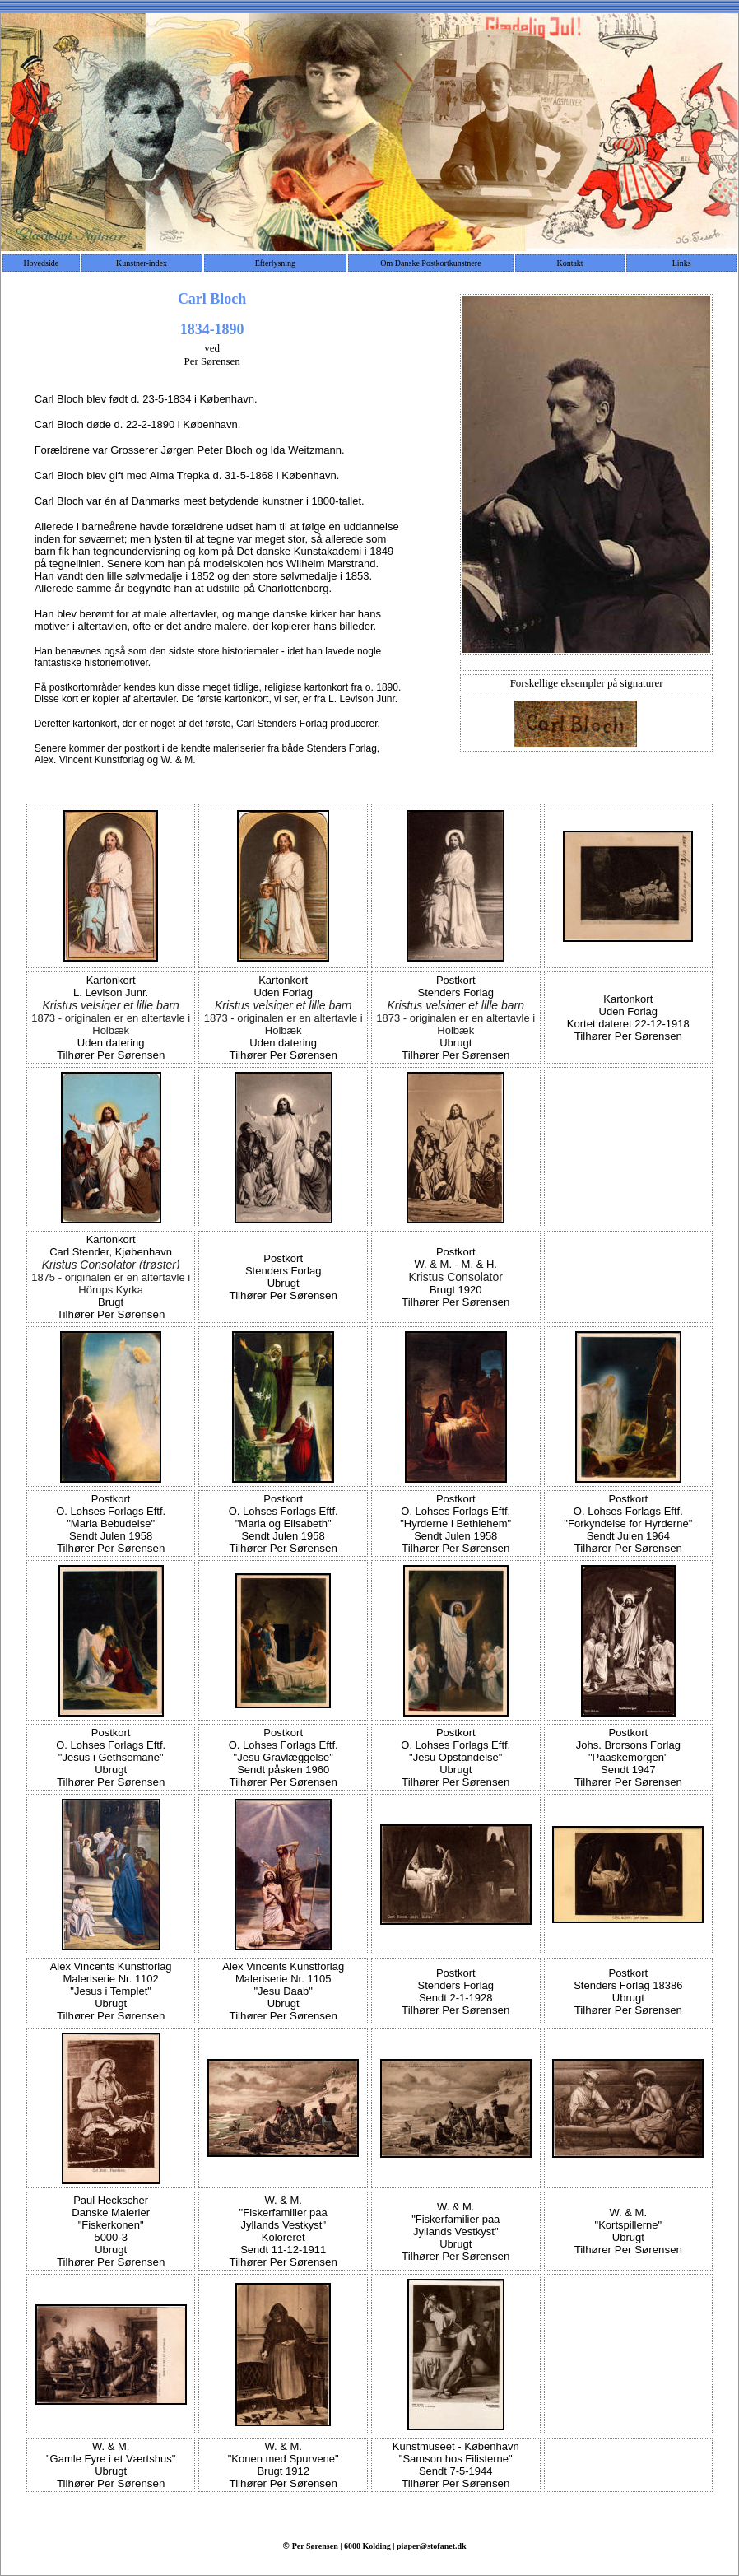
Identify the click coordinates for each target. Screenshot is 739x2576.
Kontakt (569, 263)
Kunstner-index (141, 263)
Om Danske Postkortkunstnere (430, 263)
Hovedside (40, 263)
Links (681, 263)
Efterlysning (275, 263)
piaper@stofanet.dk (432, 2545)
